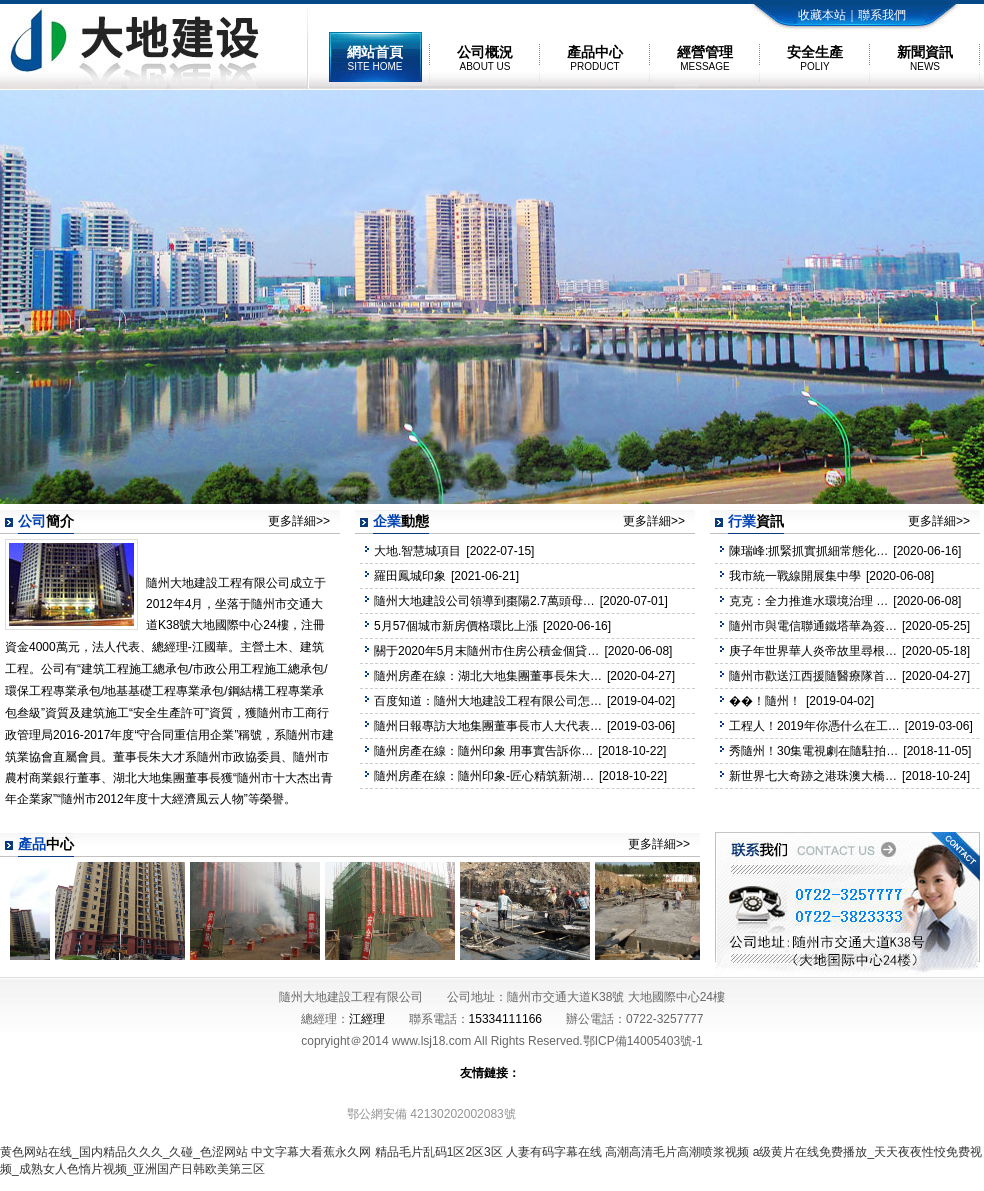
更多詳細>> (299, 521)
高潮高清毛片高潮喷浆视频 (677, 1152)
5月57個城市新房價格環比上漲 (456, 626)
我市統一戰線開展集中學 (795, 576)
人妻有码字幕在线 (554, 1152)
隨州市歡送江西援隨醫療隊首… (813, 676)
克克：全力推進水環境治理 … (808, 601)
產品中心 (595, 58)
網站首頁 (375, 58)
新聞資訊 (925, 58)
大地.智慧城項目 (417, 551)
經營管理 (705, 58)
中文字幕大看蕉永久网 (311, 1152)
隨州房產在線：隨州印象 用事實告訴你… (483, 751)
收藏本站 (822, 15)
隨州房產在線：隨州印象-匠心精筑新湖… (484, 776)
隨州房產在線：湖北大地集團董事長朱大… (488, 676)
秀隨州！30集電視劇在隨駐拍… (813, 751)
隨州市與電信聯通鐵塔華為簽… (813, 626)
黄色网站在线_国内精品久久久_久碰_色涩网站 (124, 1152)
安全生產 (815, 58)
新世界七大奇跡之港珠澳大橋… (813, 776)
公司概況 (485, 58)
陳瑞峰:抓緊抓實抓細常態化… (808, 551)
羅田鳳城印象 (410, 576)
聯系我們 (882, 15)
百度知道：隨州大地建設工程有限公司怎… (488, 701)
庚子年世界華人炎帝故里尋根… (813, 651)
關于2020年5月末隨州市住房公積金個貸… (486, 651)
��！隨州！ (765, 701)
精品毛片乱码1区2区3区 (439, 1152)
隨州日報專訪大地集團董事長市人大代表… (488, 726)
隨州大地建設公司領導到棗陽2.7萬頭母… (484, 601)
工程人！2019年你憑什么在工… (814, 726)
